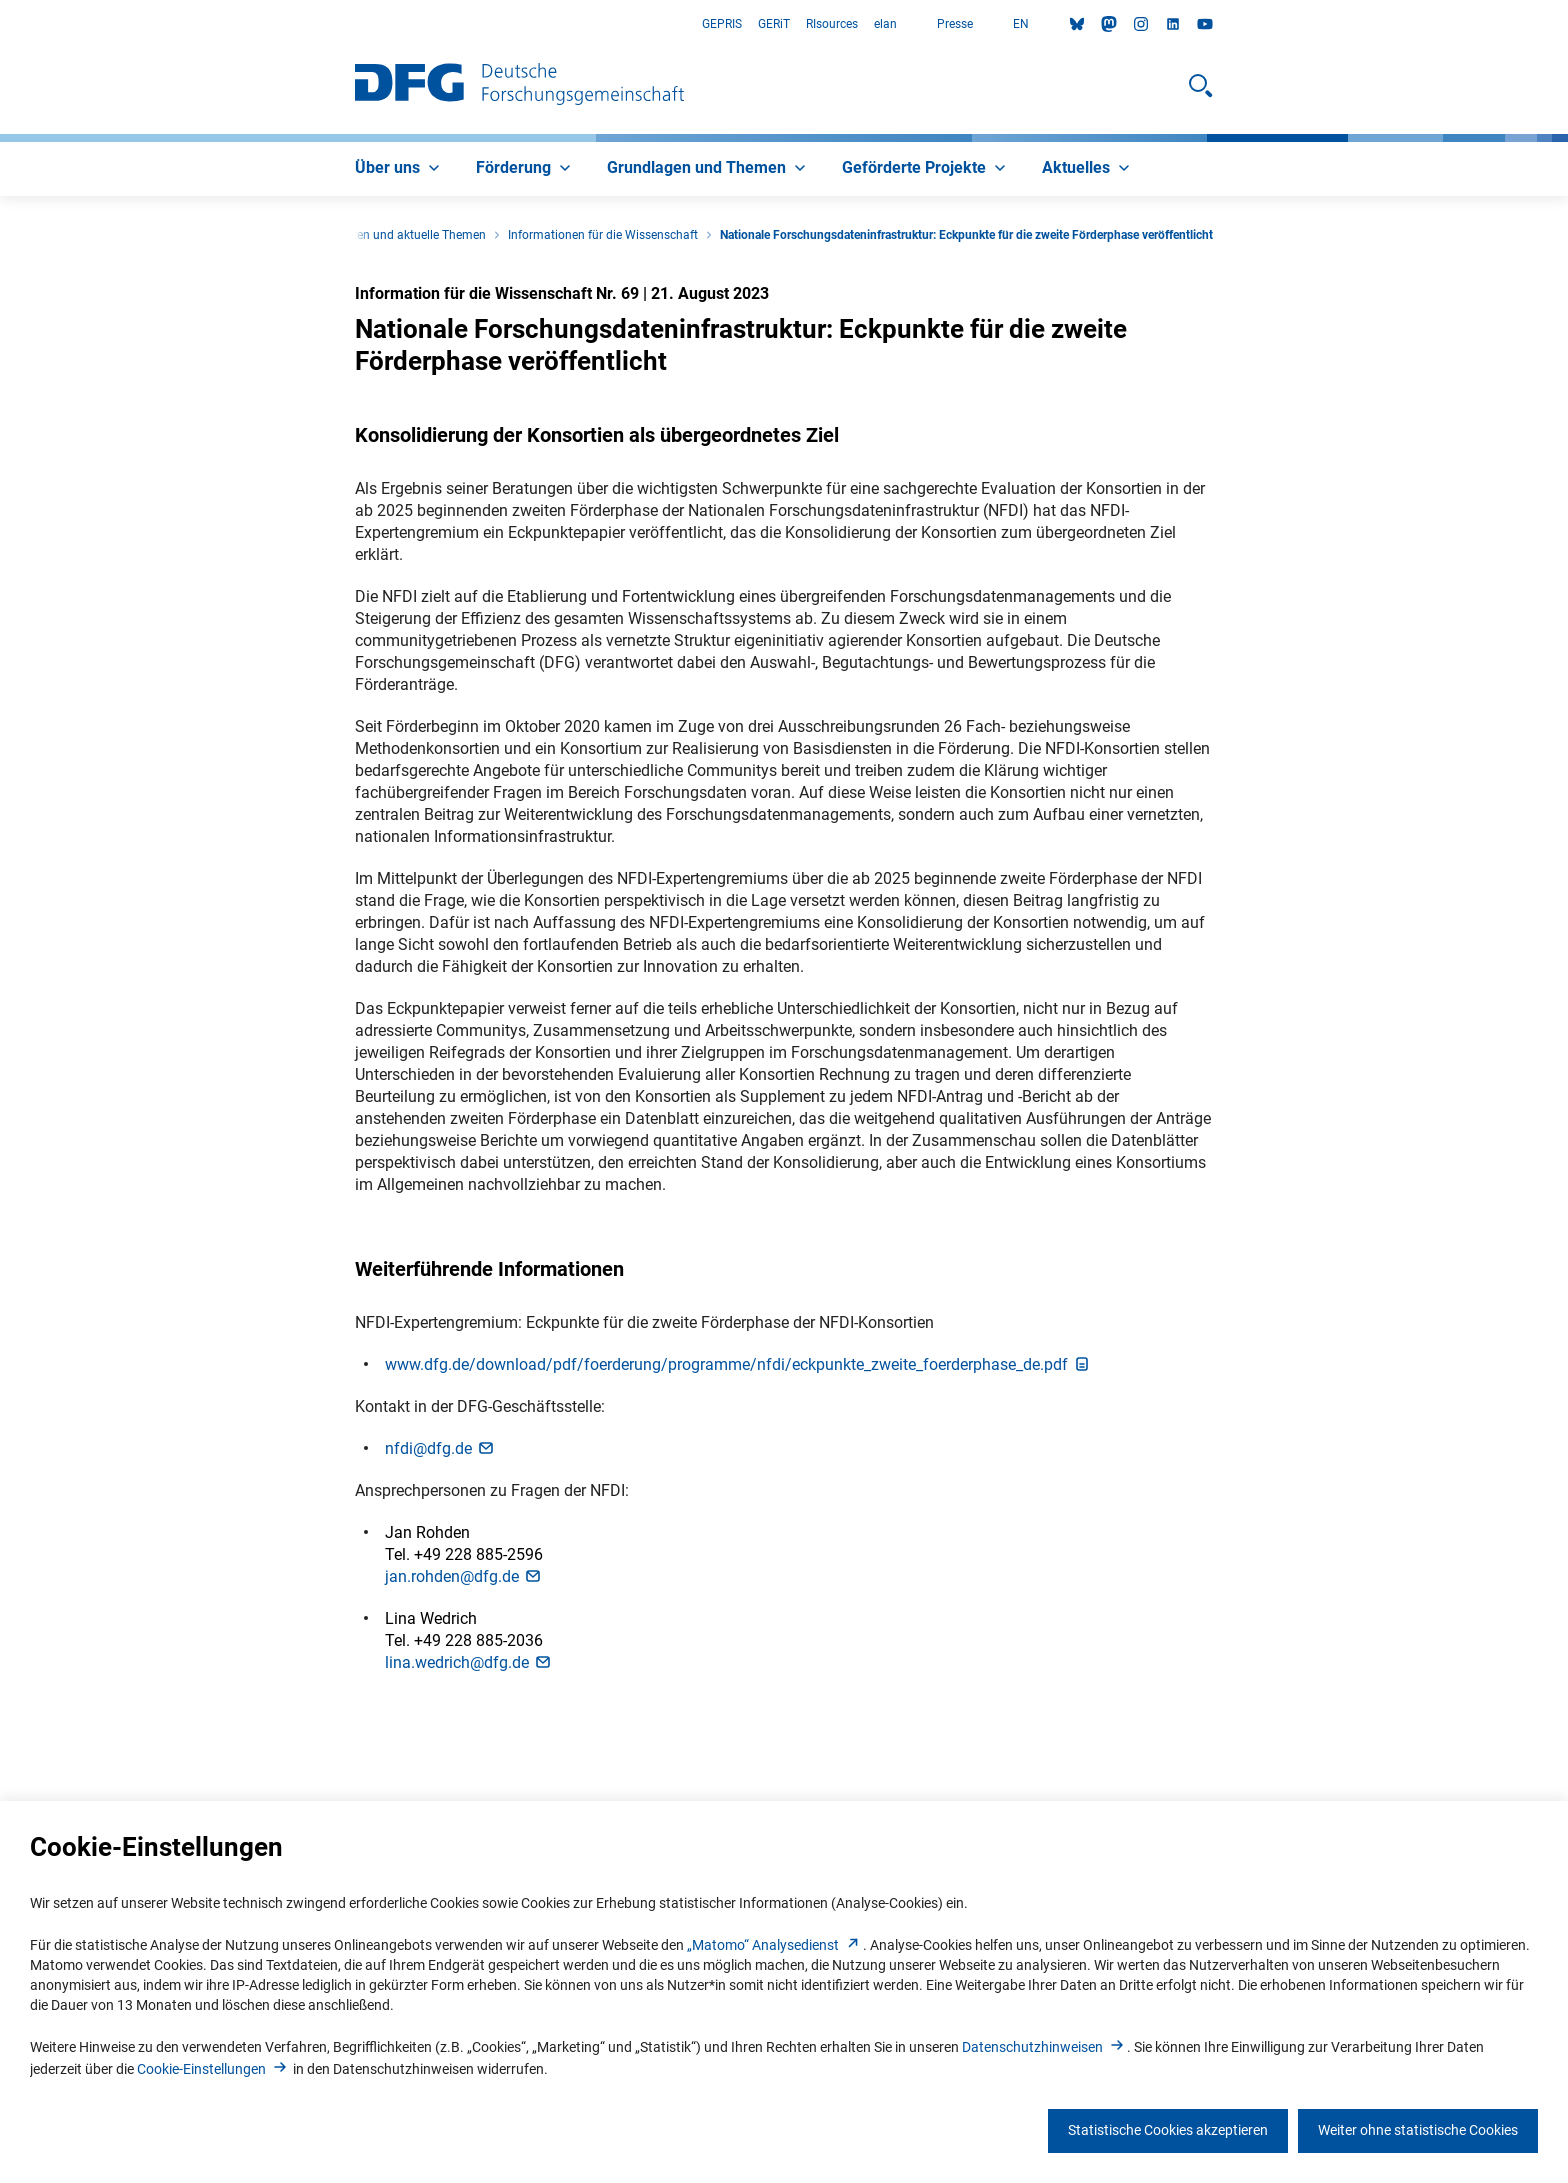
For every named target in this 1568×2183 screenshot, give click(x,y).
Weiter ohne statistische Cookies (1418, 2130)
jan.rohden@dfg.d (464, 1576)
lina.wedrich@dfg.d (469, 1662)
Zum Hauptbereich (0, 24)
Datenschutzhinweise (1044, 2047)
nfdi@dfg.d (440, 1448)
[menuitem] (399, 169)
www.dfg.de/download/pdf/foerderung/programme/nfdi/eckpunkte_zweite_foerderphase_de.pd (738, 1364)
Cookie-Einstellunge (213, 2069)
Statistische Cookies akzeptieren (1168, 2130)
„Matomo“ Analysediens (775, 1945)
